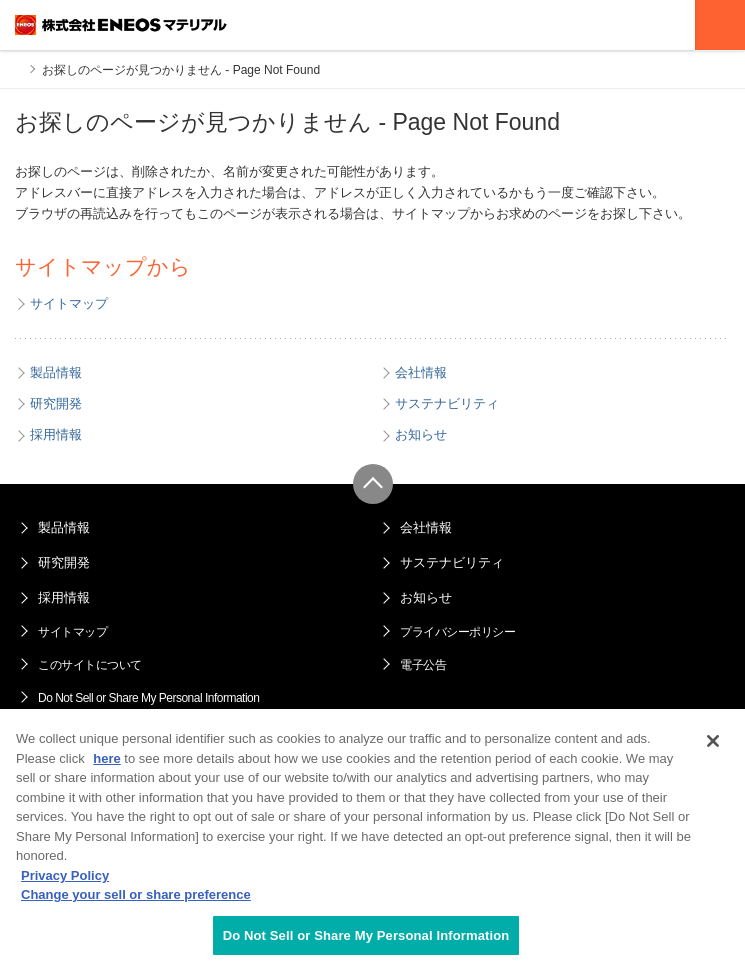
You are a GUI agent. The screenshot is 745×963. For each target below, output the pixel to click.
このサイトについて (90, 665)
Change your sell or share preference (136, 900)
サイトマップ (72, 632)
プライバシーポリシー (457, 632)
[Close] (713, 747)
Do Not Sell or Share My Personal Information (148, 698)
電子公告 (423, 665)
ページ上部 (373, 484)
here (106, 764)
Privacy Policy (65, 881)
